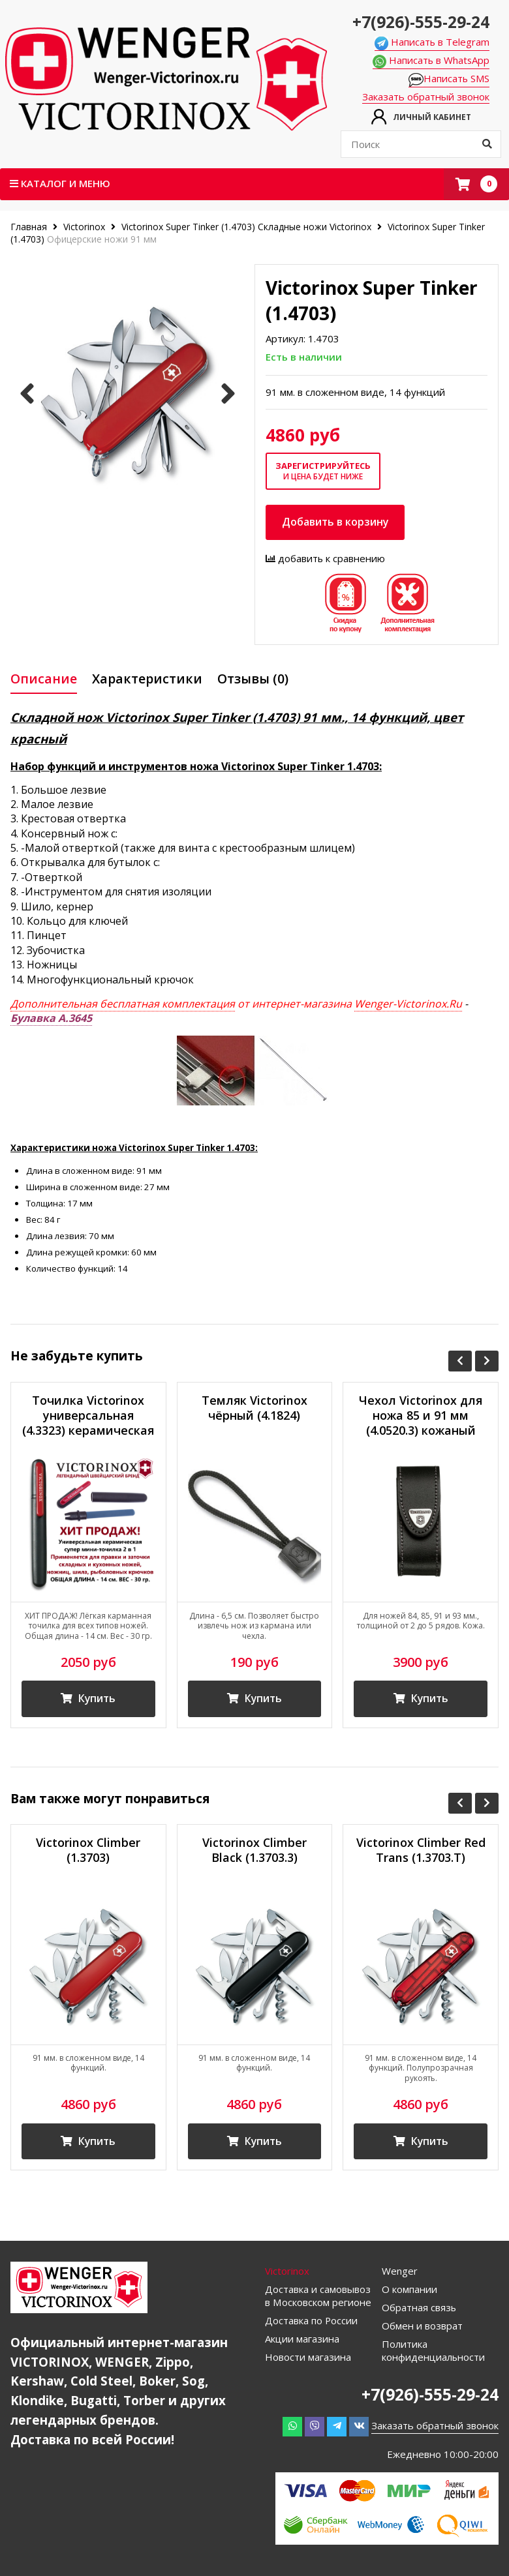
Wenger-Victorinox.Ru (408, 1003)
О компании (409, 2289)
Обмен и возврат (422, 2326)
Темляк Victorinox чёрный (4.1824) (254, 1407)
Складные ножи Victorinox (314, 226)
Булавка (51, 1018)
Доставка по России (311, 2321)
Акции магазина (302, 2339)
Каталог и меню (60, 183)
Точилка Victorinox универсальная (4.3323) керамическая (88, 1415)
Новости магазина (308, 2357)
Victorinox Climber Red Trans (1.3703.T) (421, 1851)
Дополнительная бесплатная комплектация (122, 1003)
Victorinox (84, 226)
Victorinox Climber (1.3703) (88, 1851)
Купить (88, 1699)
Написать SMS (449, 79)
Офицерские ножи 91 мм (102, 239)
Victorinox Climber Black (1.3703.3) (254, 1851)
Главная (30, 226)
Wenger (400, 2271)
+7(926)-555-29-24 (420, 21)
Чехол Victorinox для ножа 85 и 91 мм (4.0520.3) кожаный (420, 1415)
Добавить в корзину (336, 522)
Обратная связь (419, 2307)
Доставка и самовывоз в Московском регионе (318, 2296)
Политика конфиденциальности (434, 2351)
